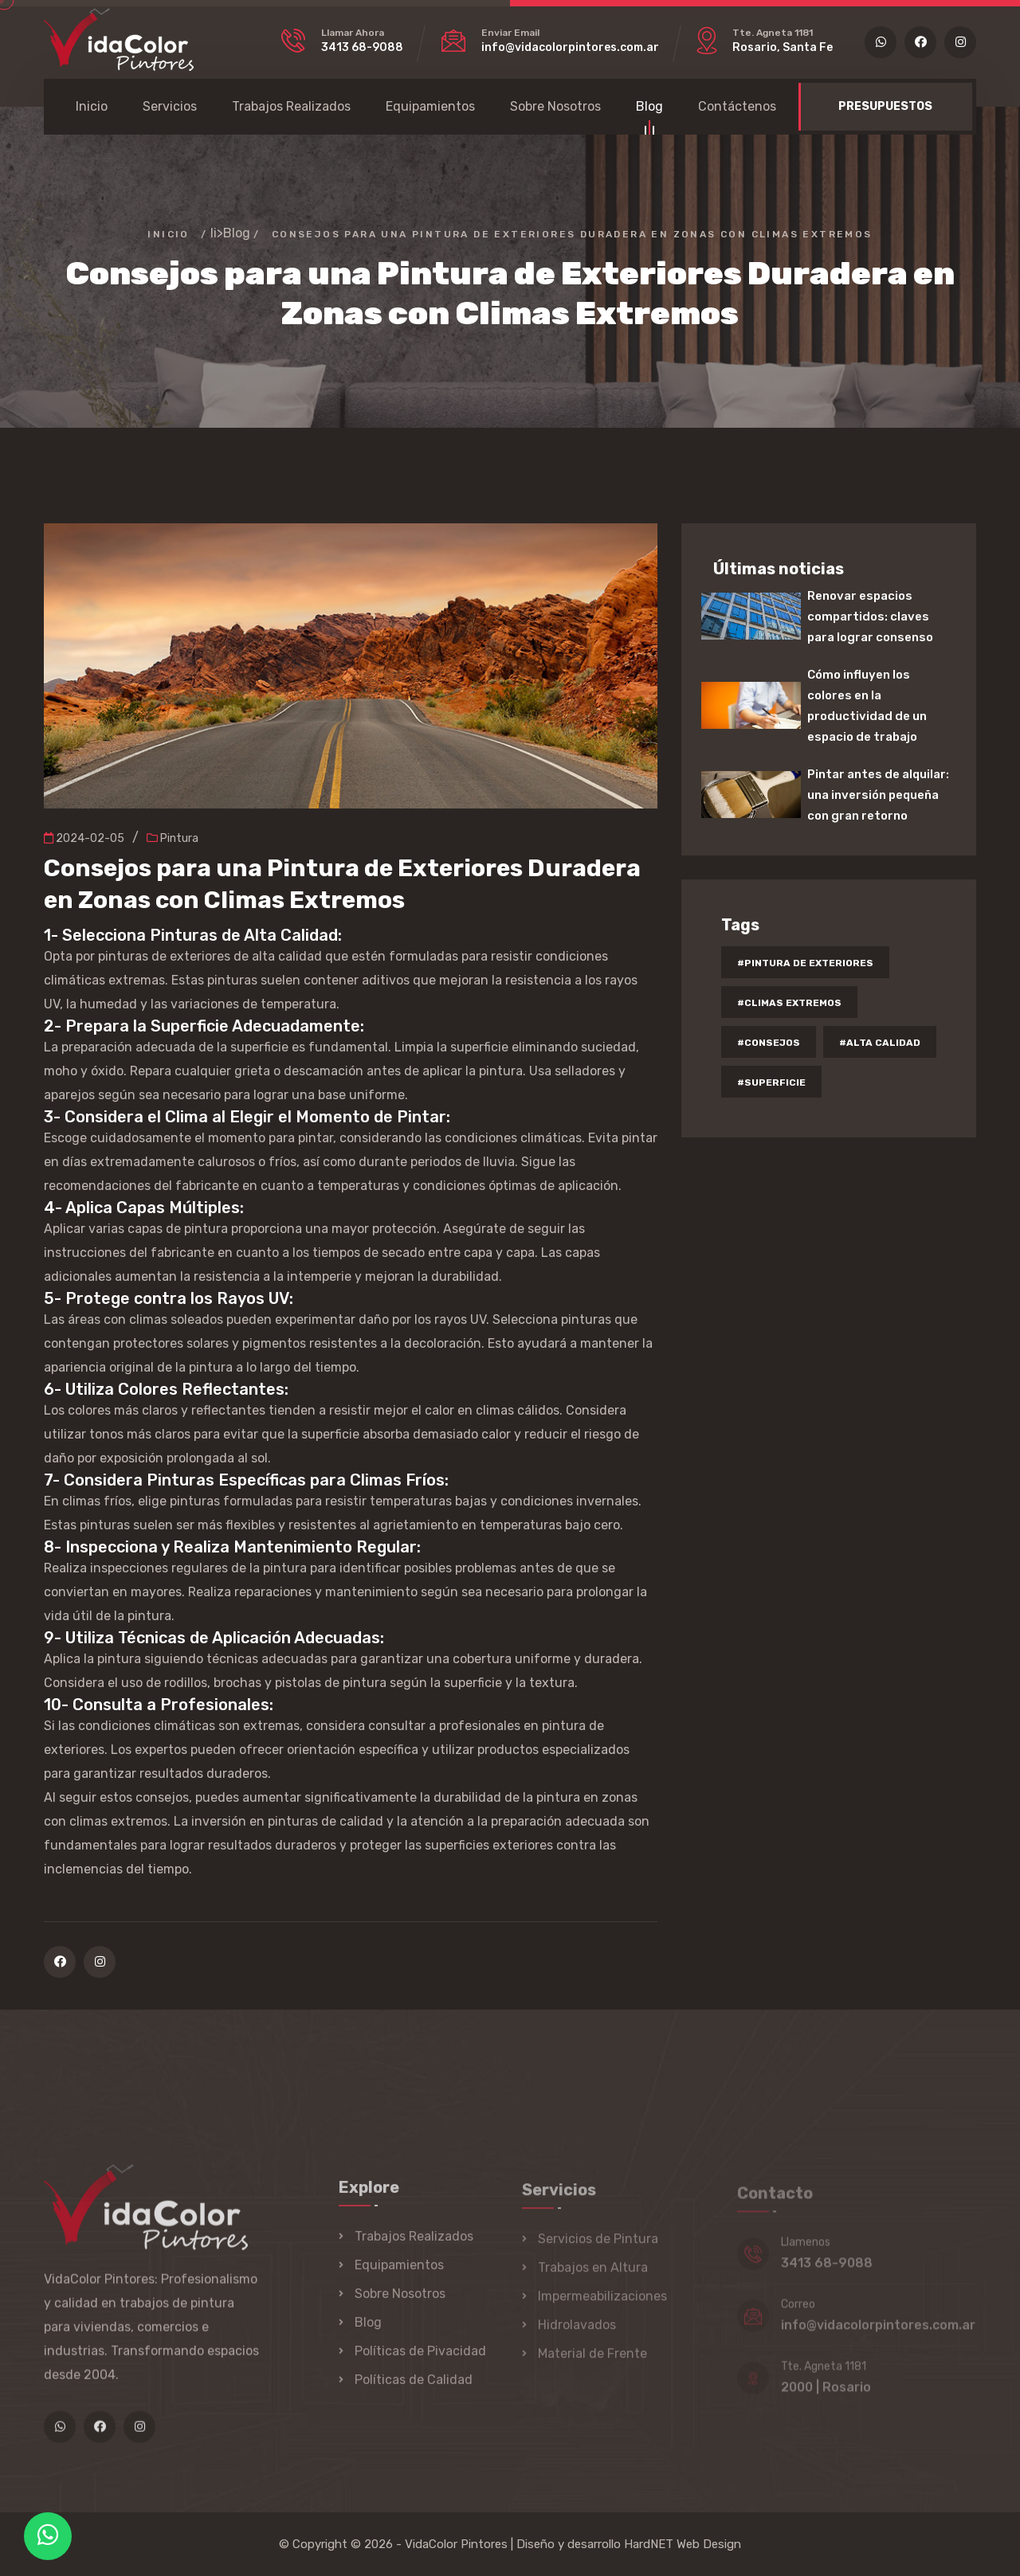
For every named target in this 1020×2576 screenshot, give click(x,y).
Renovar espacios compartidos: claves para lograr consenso (870, 616)
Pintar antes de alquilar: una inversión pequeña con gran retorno (878, 795)
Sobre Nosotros (555, 106)
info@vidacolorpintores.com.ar (570, 47)
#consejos (768, 1042)
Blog (649, 109)
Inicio (92, 106)
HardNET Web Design (682, 2544)
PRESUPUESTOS (885, 106)
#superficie (771, 1082)
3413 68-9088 (362, 47)
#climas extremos (789, 1002)
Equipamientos (430, 106)
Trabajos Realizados (291, 106)
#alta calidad (879, 1042)
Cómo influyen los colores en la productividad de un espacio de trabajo (867, 705)
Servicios (170, 106)
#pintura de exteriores (805, 963)
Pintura (172, 838)
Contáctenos (737, 106)
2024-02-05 (84, 838)
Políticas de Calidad (414, 2390)
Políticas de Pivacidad (420, 2361)
